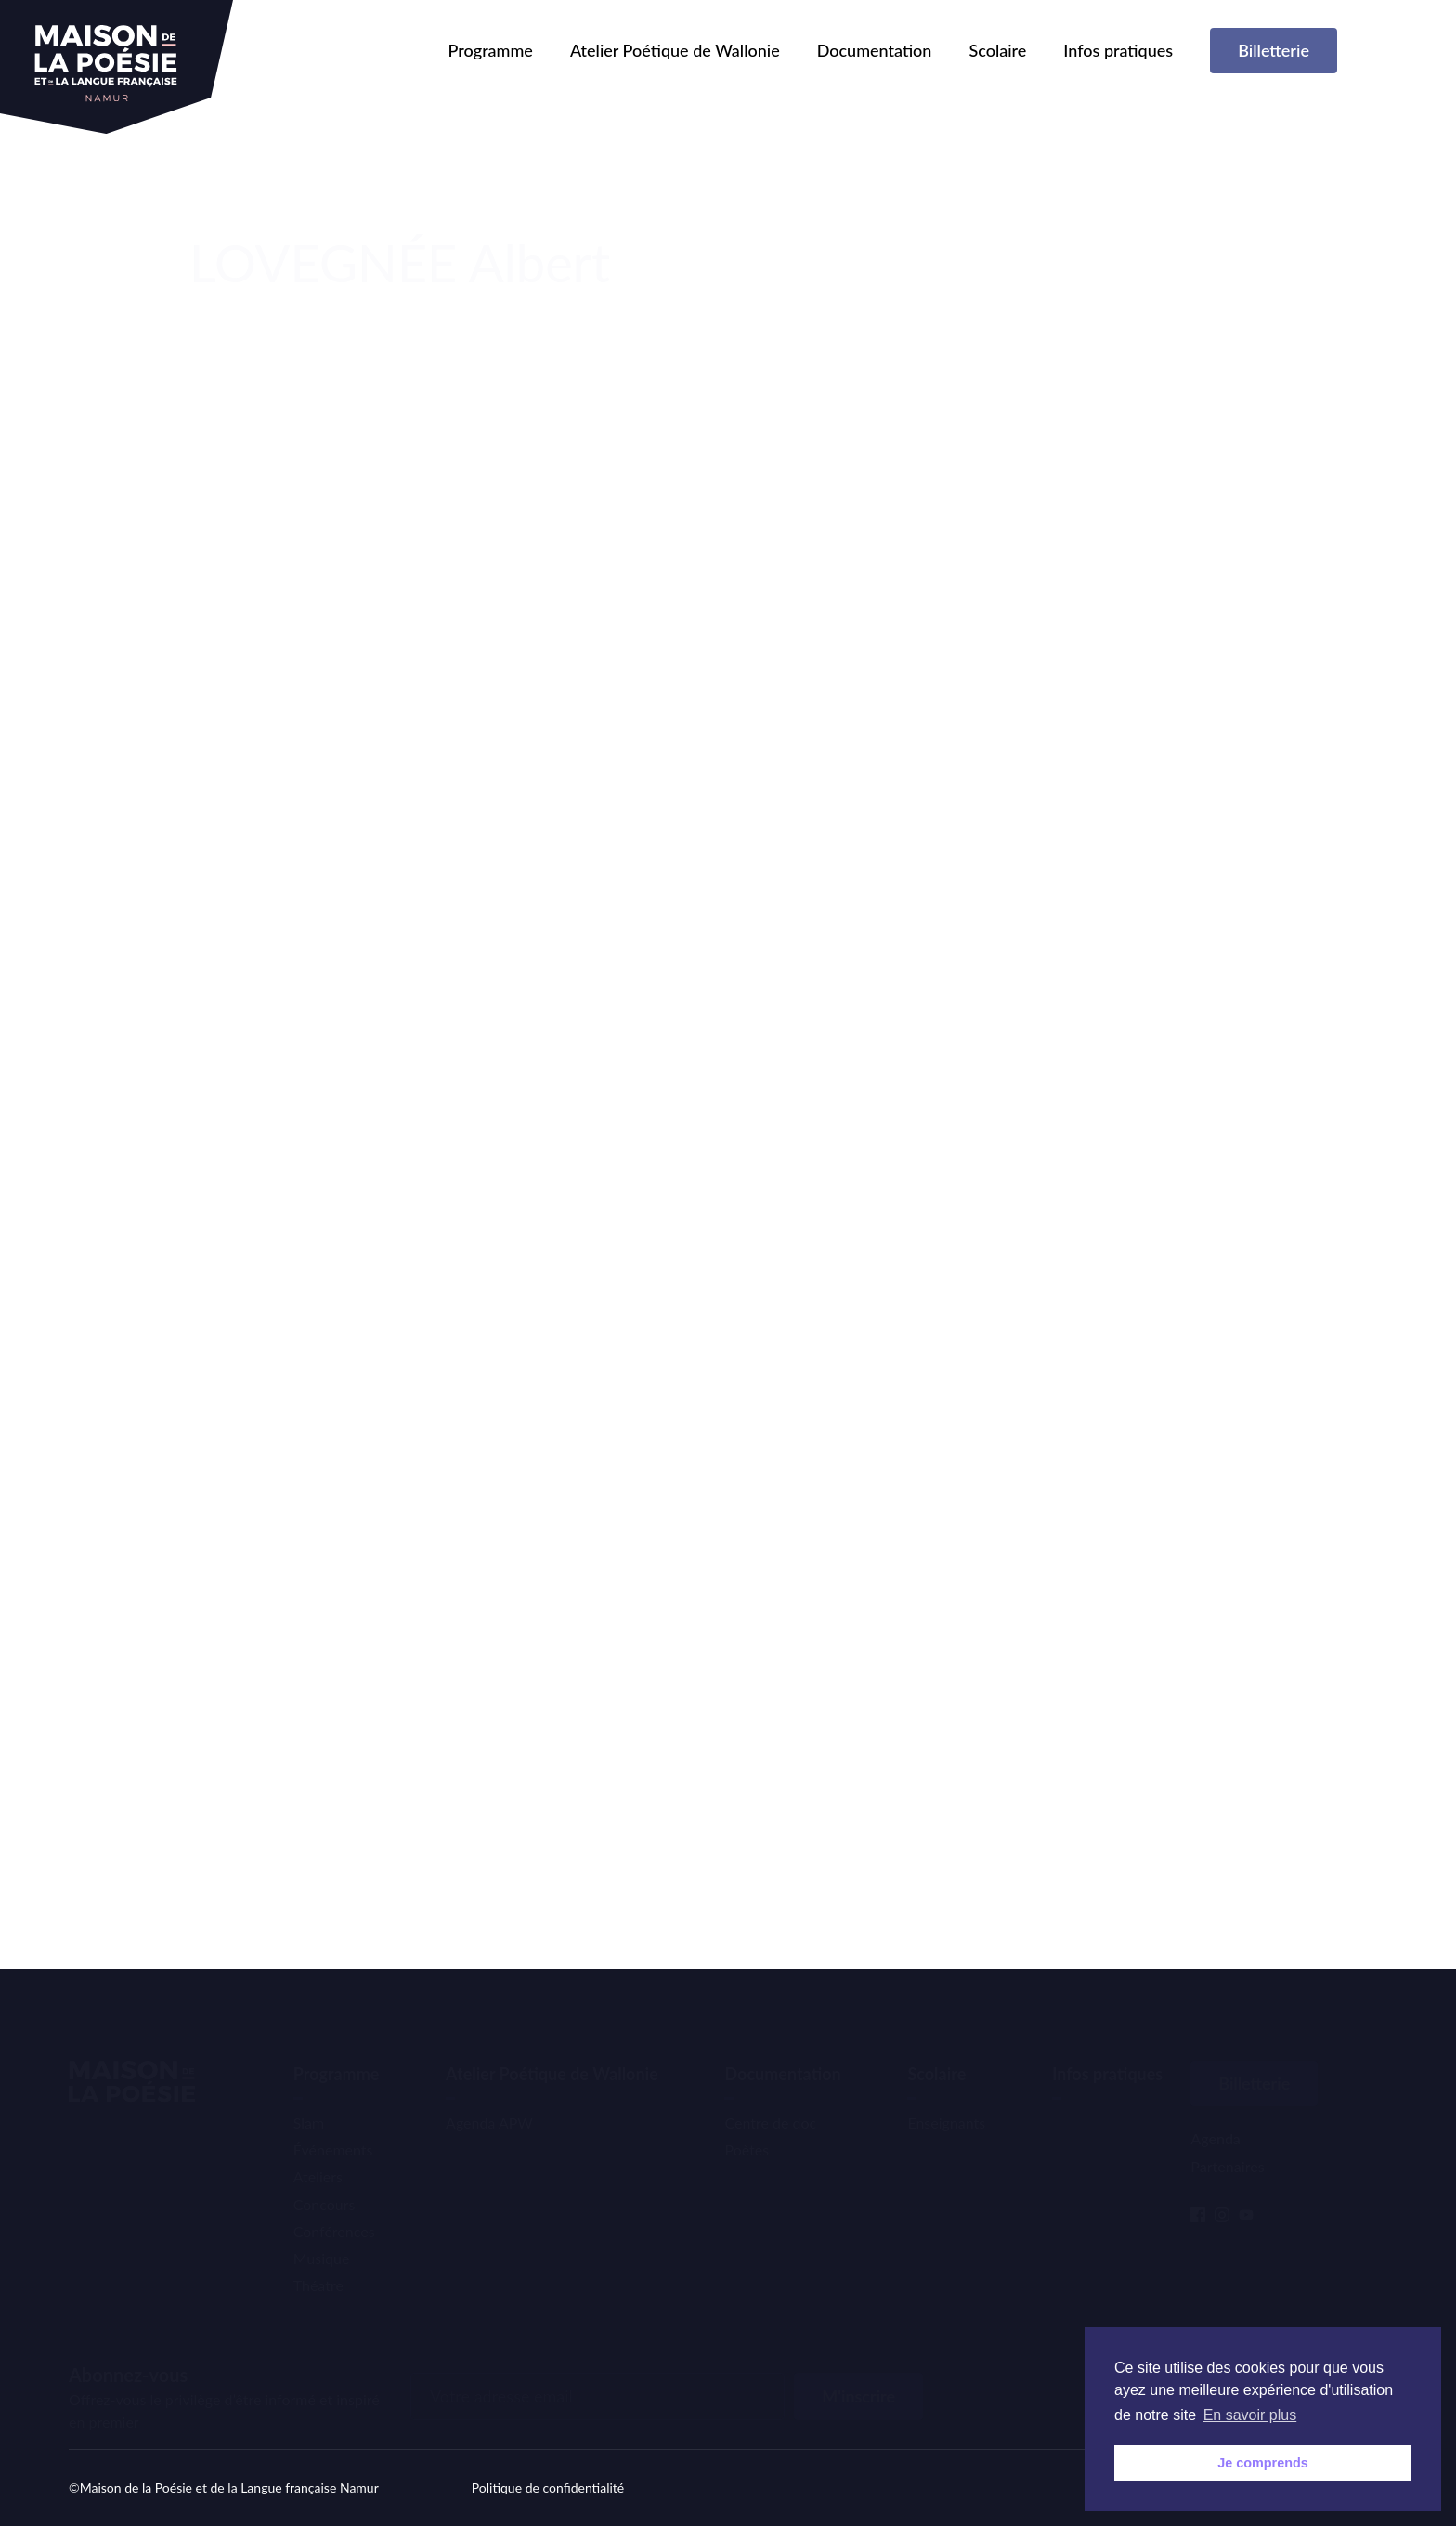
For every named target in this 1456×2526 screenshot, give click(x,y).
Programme (490, 50)
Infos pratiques (1118, 50)
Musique (321, 2230)
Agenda (1215, 2110)
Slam (308, 2094)
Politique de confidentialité (548, 2487)
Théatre (318, 2257)
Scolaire (997, 50)
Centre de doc (770, 2094)
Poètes (746, 2121)
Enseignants (946, 2094)
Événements (333, 2121)
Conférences (334, 2203)
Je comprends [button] (1262, 2462)
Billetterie (1273, 50)
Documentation (874, 50)
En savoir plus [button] (1250, 2415)
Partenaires (1227, 2137)
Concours (324, 2175)
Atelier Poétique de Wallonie (675, 50)
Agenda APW (489, 2094)
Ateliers (318, 2148)
